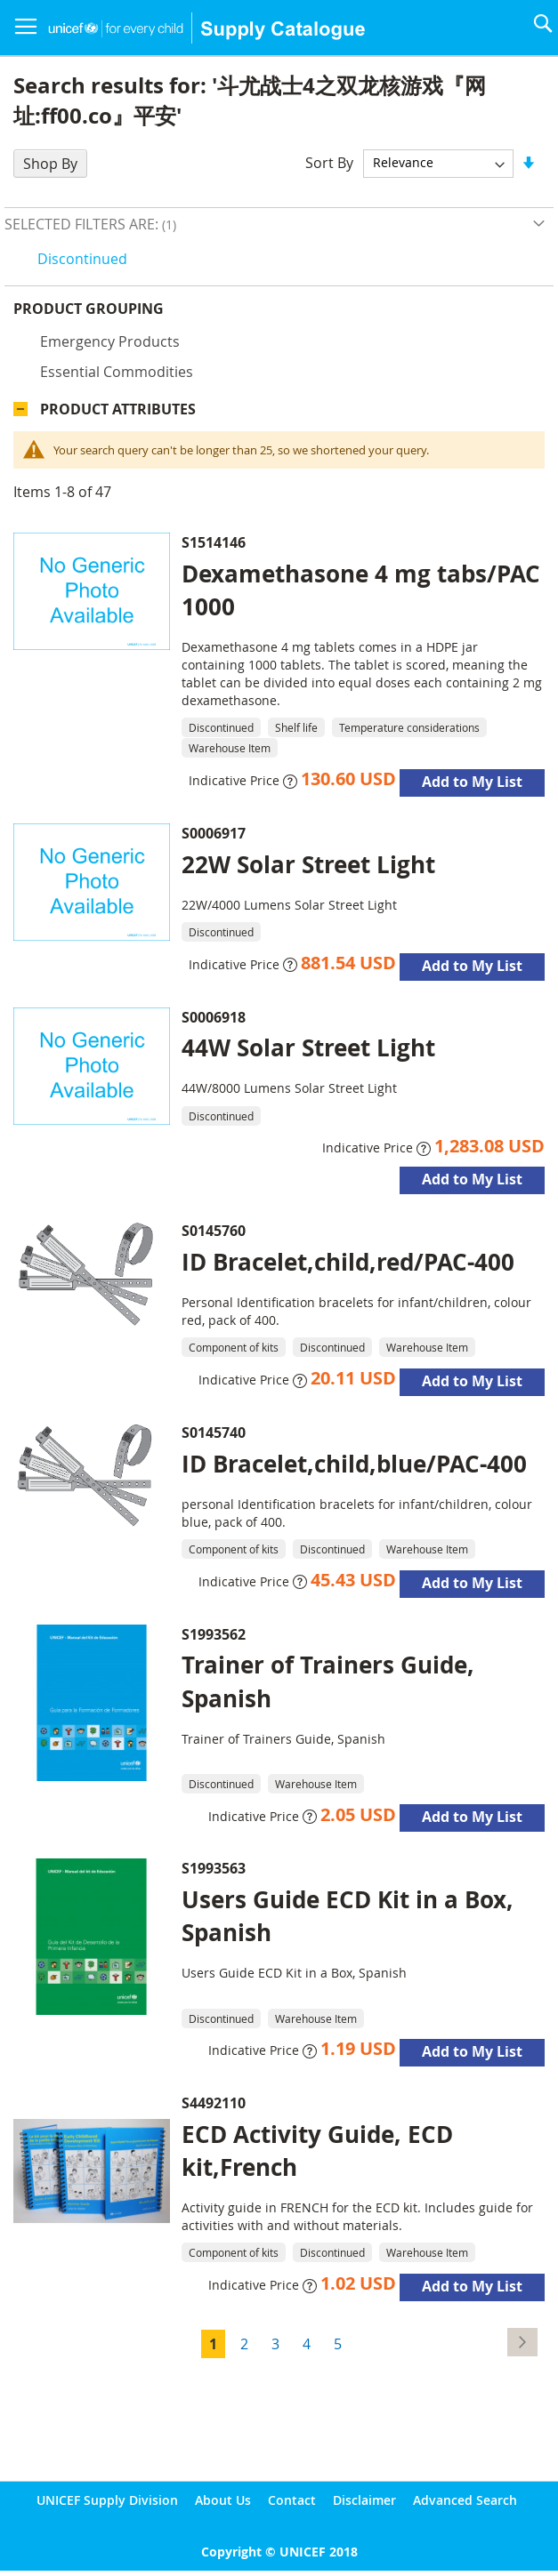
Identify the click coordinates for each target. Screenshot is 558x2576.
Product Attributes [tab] (118, 409)
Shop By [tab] (50, 163)
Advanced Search (465, 2500)
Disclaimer (364, 2500)
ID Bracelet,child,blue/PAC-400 (354, 1464)
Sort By (329, 162)
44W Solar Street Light (308, 1047)
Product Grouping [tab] (88, 308)
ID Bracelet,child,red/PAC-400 (348, 1262)
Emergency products (110, 341)
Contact (292, 2500)
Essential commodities (116, 371)
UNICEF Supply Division (107, 2500)
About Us (223, 2500)
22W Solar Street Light (308, 864)
